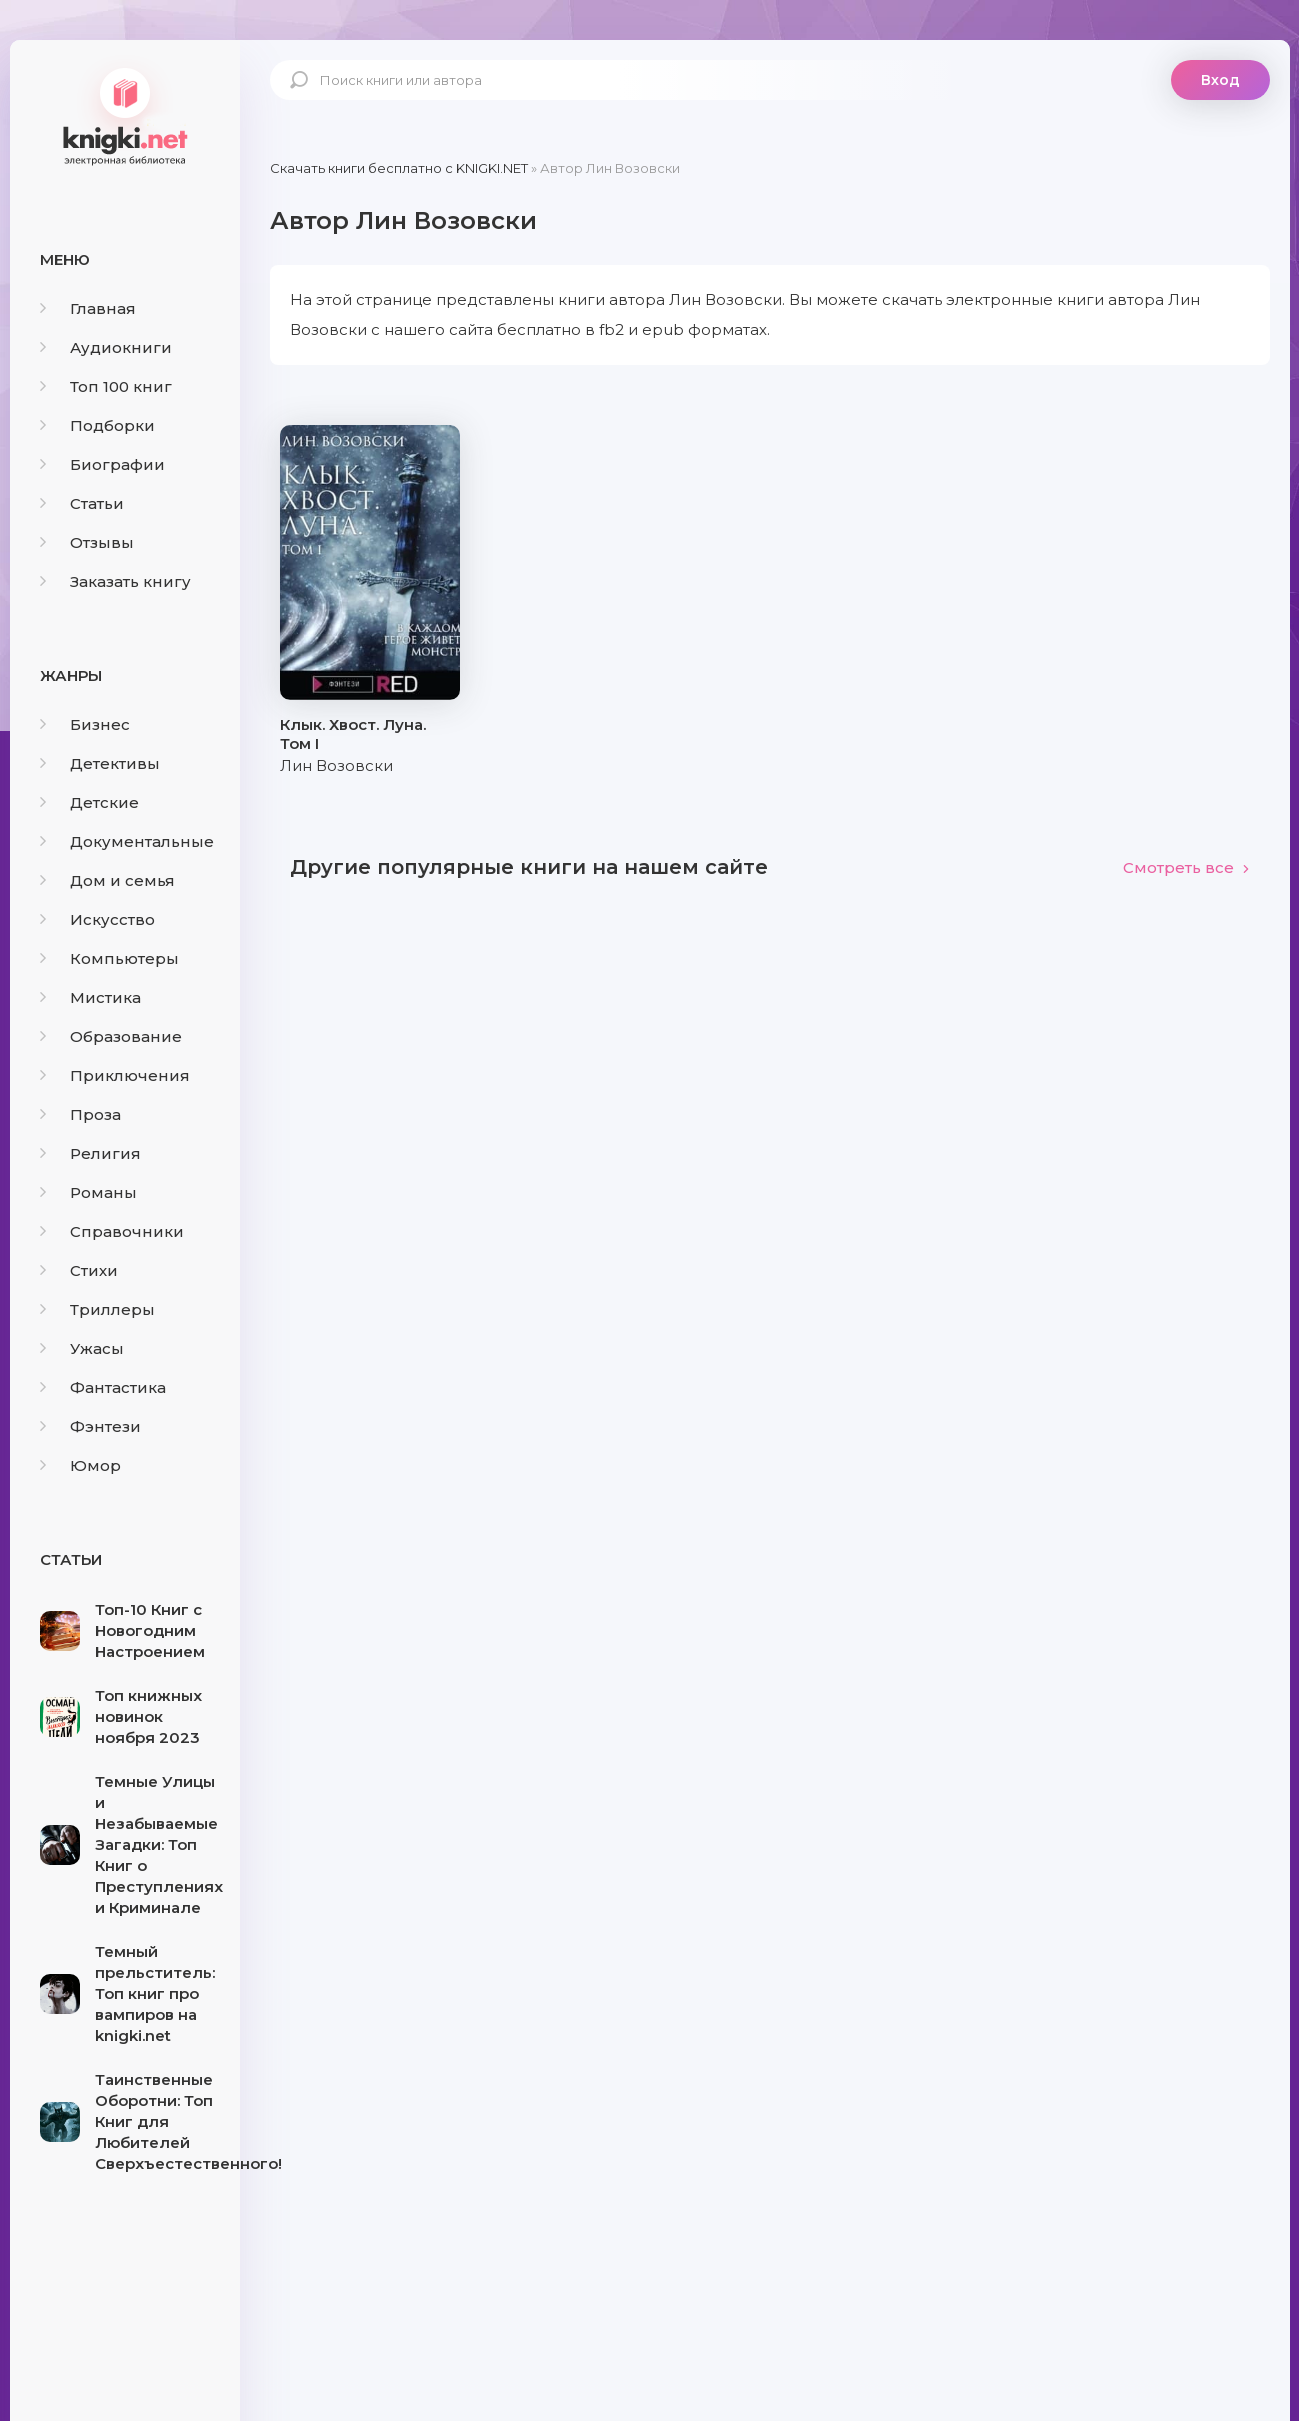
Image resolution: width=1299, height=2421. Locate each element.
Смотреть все (1186, 867)
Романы (88, 1192)
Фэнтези (90, 1426)
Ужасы (82, 1348)
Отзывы (87, 542)
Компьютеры (109, 958)
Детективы (100, 763)
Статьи (82, 503)
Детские (89, 802)
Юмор (80, 1465)
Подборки (97, 425)
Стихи (79, 1270)
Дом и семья (107, 880)
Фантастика (103, 1387)
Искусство (97, 919)
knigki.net (125, 115)
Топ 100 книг (106, 386)
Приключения (115, 1075)
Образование (111, 1036)
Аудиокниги (106, 347)
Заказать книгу (115, 581)
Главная (88, 308)
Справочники (112, 1231)
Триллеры (97, 1309)
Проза (80, 1114)
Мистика (90, 997)
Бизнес (85, 724)
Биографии (102, 464)
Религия (90, 1153)
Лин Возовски (336, 765)
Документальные (127, 841)
